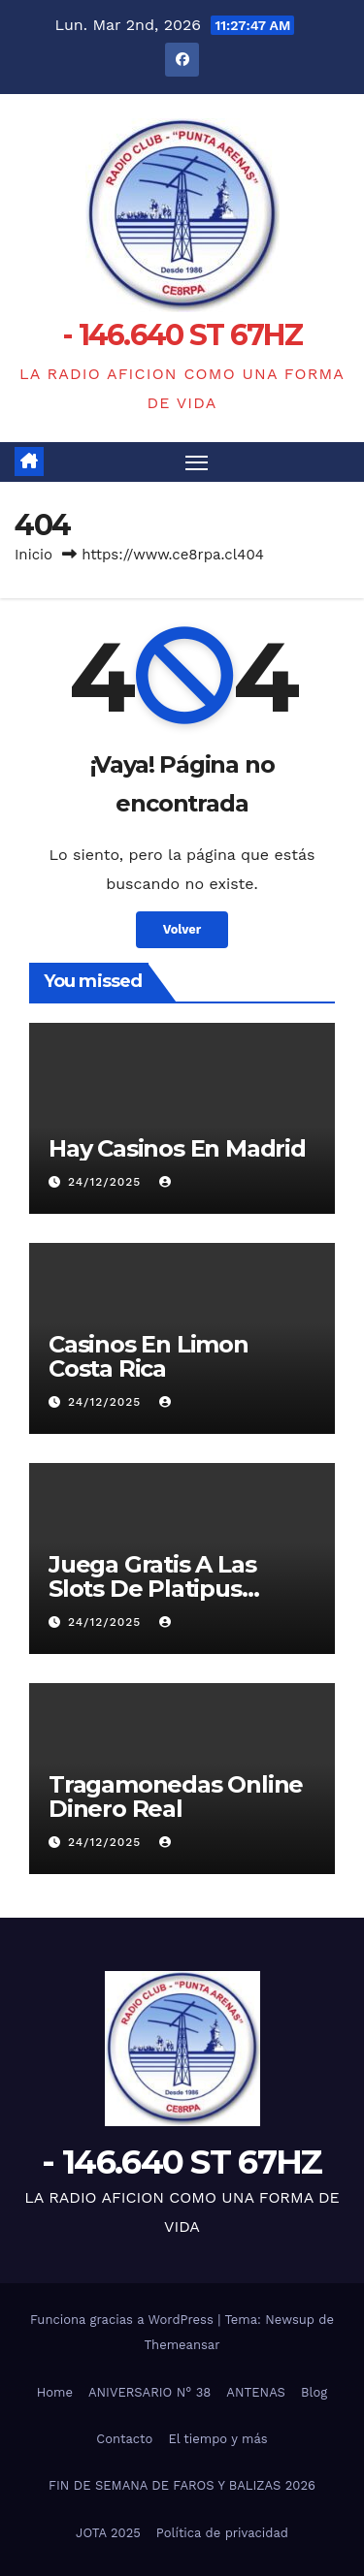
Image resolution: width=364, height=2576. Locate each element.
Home (55, 2392)
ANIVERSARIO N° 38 (149, 2392)
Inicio (33, 554)
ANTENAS (255, 2392)
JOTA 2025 (108, 2533)
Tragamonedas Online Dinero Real (176, 1796)
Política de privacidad (222, 2533)
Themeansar (182, 2344)
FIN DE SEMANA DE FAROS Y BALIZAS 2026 (182, 2485)
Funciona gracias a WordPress (123, 2319)
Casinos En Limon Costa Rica (148, 1356)
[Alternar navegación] (197, 462)
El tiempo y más (217, 2439)
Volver (182, 929)
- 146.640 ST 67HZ (182, 335)
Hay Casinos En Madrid (177, 1148)
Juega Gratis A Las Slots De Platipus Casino (152, 1588)
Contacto (124, 2439)
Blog (314, 2392)
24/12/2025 (107, 1182)
